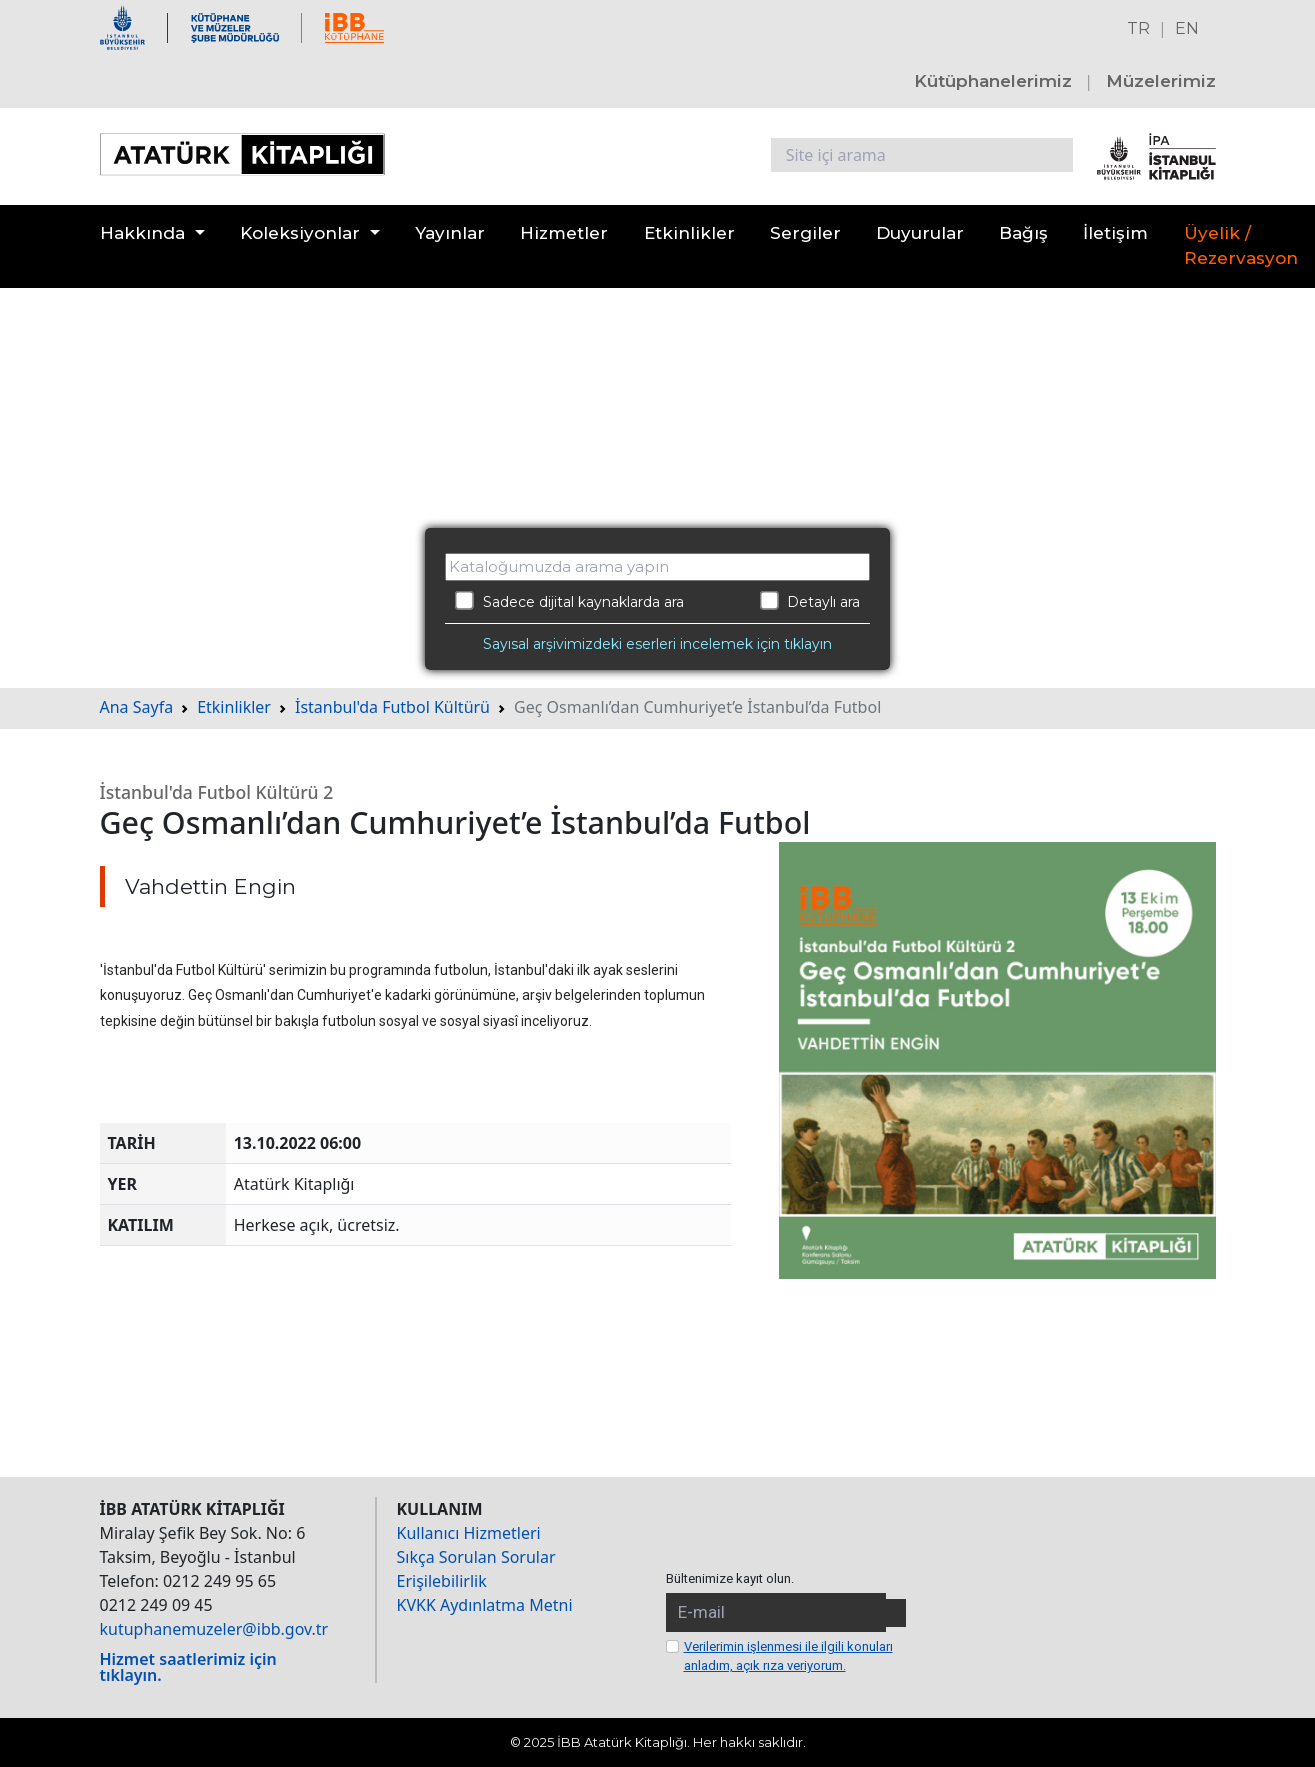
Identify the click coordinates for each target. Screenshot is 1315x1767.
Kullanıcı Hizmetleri (469, 1533)
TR (1138, 28)
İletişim (1115, 233)
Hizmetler (564, 233)
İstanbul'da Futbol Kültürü (392, 707)
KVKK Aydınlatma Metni (485, 1605)
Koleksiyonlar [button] (300, 233)
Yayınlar (450, 233)
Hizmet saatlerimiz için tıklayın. (188, 1667)
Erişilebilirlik (442, 1581)
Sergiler (805, 233)
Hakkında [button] (142, 233)
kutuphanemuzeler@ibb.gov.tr (214, 1629)
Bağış (1023, 233)
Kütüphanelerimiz (993, 81)
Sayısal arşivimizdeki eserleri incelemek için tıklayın (657, 644)
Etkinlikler (689, 233)
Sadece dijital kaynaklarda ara (569, 601)
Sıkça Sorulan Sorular (476, 1557)
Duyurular (920, 233)
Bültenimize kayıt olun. (730, 1578)
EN (1187, 28)
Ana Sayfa (137, 707)
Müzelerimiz (1161, 81)
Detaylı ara (810, 601)
